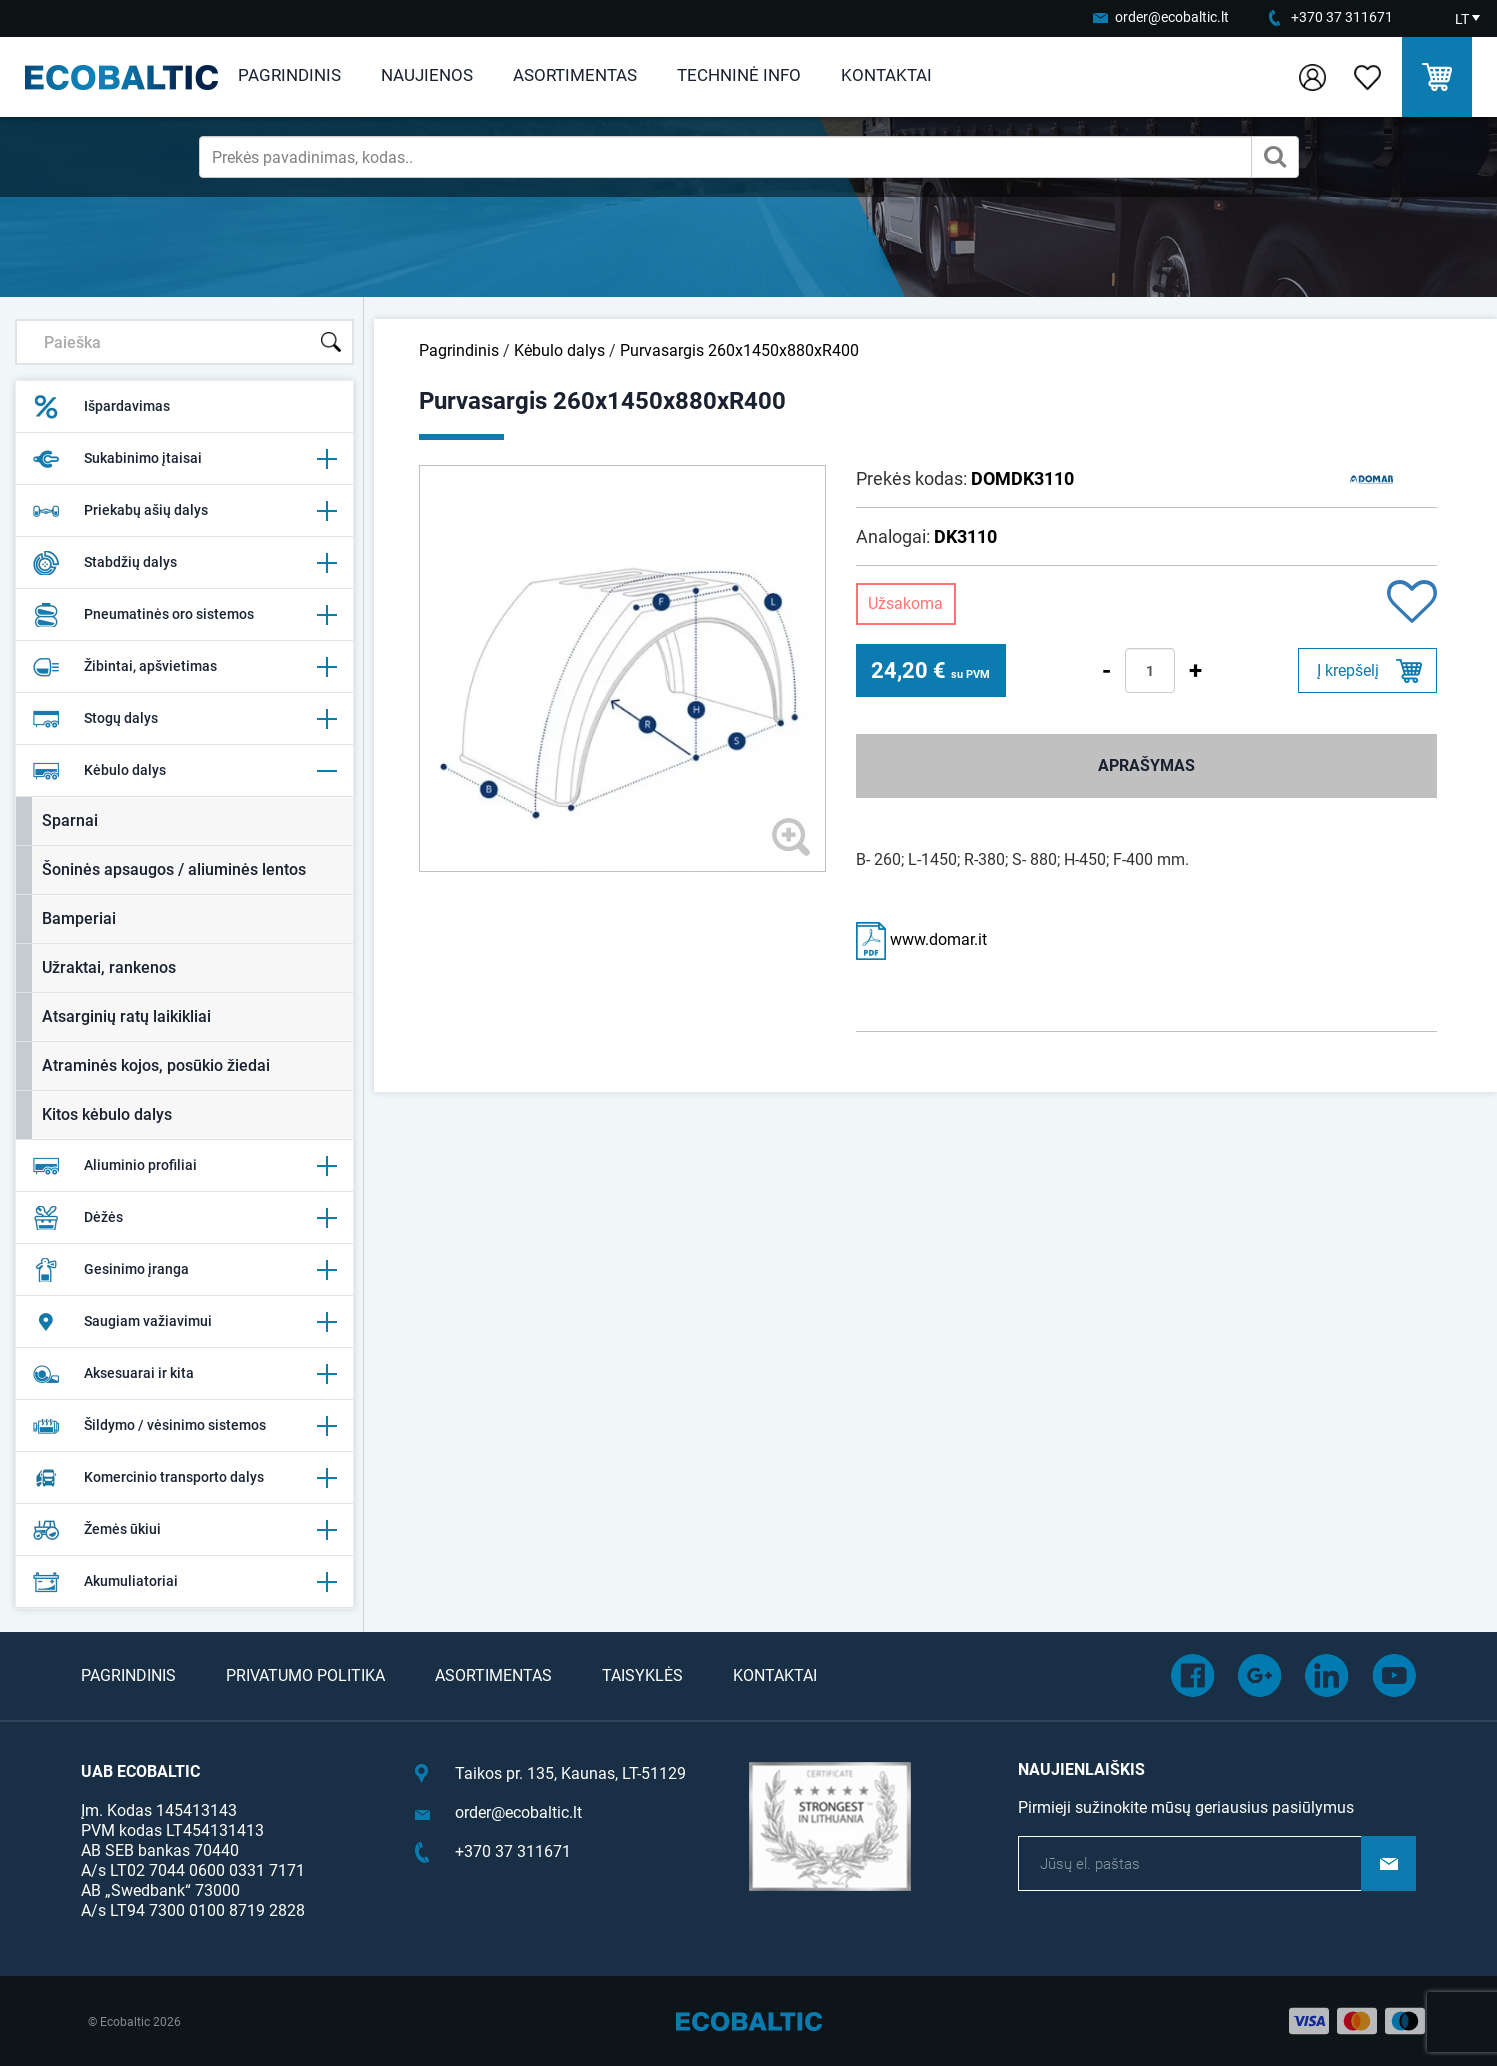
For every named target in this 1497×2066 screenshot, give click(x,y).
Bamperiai (79, 918)
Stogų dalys (184, 719)
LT (1462, 19)
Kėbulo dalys (184, 771)
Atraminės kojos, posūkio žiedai (156, 1065)
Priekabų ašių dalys (184, 511)
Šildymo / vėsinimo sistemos (184, 1426)
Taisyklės (642, 1675)
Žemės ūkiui (184, 1530)
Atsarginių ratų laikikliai (126, 1016)
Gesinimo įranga (184, 1270)
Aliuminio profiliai (184, 1166)
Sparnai (70, 820)
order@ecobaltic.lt (1172, 17)
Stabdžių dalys (184, 563)
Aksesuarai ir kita (184, 1374)
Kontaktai (886, 75)
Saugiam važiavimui (184, 1322)
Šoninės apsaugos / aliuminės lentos (174, 869)
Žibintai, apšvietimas (184, 667)
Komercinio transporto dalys (184, 1478)
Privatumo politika (305, 1675)
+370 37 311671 (1342, 17)
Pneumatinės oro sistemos (184, 615)
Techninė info (739, 75)
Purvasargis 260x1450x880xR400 (739, 350)
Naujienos (427, 75)
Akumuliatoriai (184, 1582)
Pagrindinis (289, 75)
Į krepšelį (1348, 670)
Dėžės (184, 1218)
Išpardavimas (101, 407)
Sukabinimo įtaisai (184, 459)
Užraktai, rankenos (109, 967)
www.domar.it (921, 939)
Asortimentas (575, 75)
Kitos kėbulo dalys (107, 1114)
